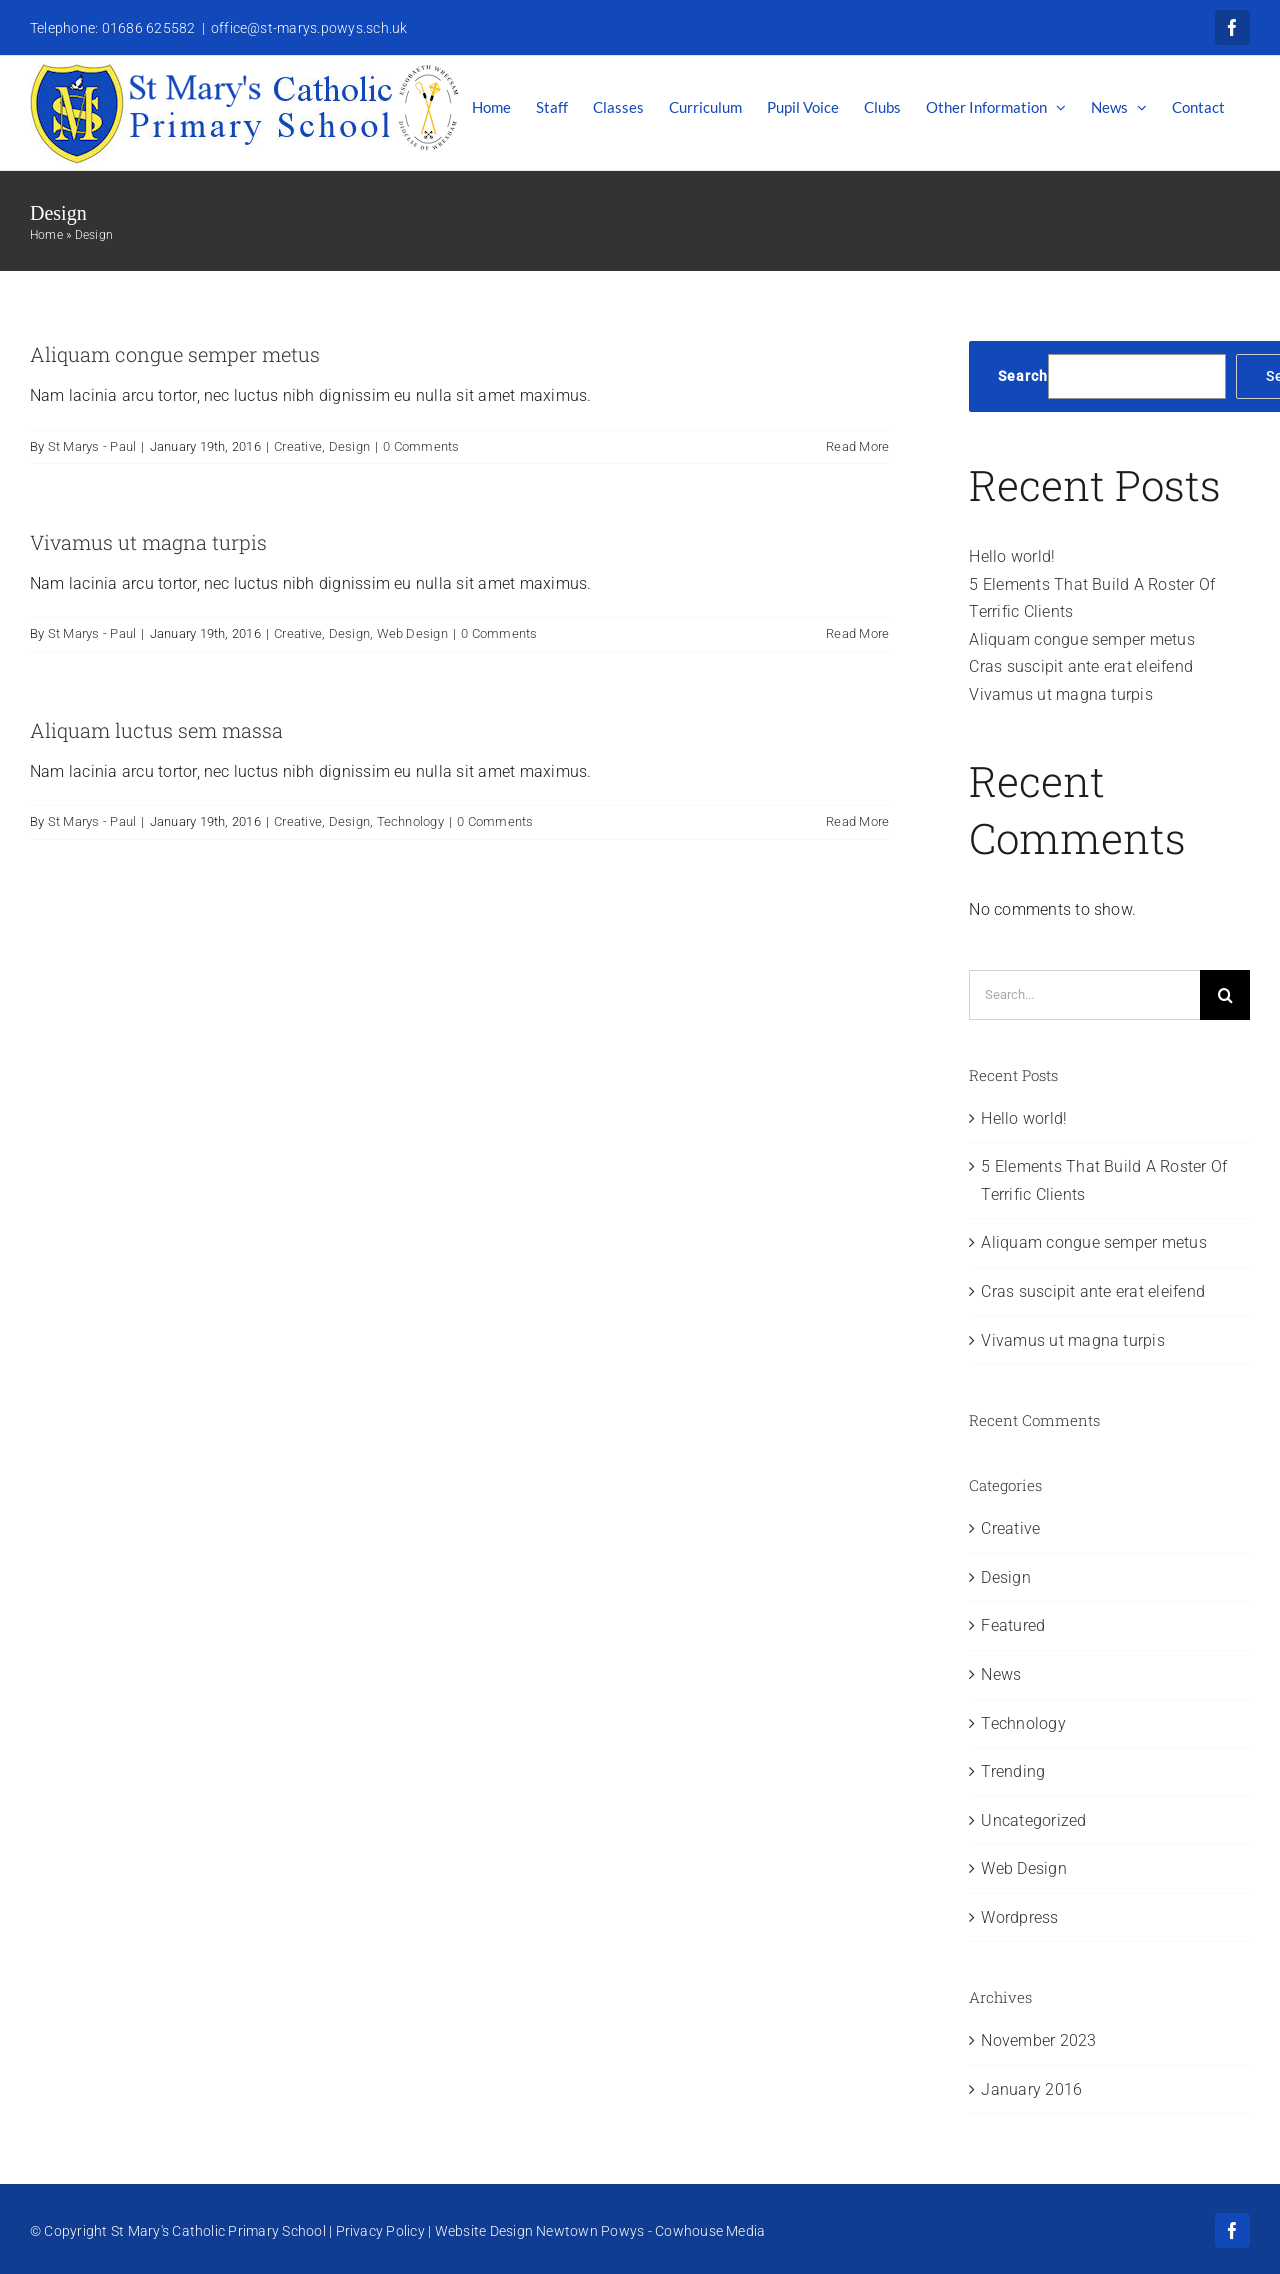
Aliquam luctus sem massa (156, 730)
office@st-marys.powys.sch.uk (309, 28)
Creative (298, 446)
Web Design (412, 633)
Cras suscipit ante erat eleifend (1081, 666)
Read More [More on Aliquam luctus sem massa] (857, 821)
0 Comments (421, 446)
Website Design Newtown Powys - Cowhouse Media (600, 2231)
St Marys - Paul (92, 446)
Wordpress (1019, 1917)
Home (46, 235)
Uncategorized (1033, 1820)
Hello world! (1012, 556)
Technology (410, 821)
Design (349, 446)
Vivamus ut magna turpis (148, 542)
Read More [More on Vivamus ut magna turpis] (857, 633)
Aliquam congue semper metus (175, 354)
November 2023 (1038, 2040)
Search (1023, 376)
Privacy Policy (380, 2231)
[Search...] (1084, 995)
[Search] (1225, 995)
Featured (1013, 1625)
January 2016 (1031, 2089)
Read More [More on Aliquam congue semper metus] (857, 446)
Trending (1013, 1771)
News (1001, 1674)
